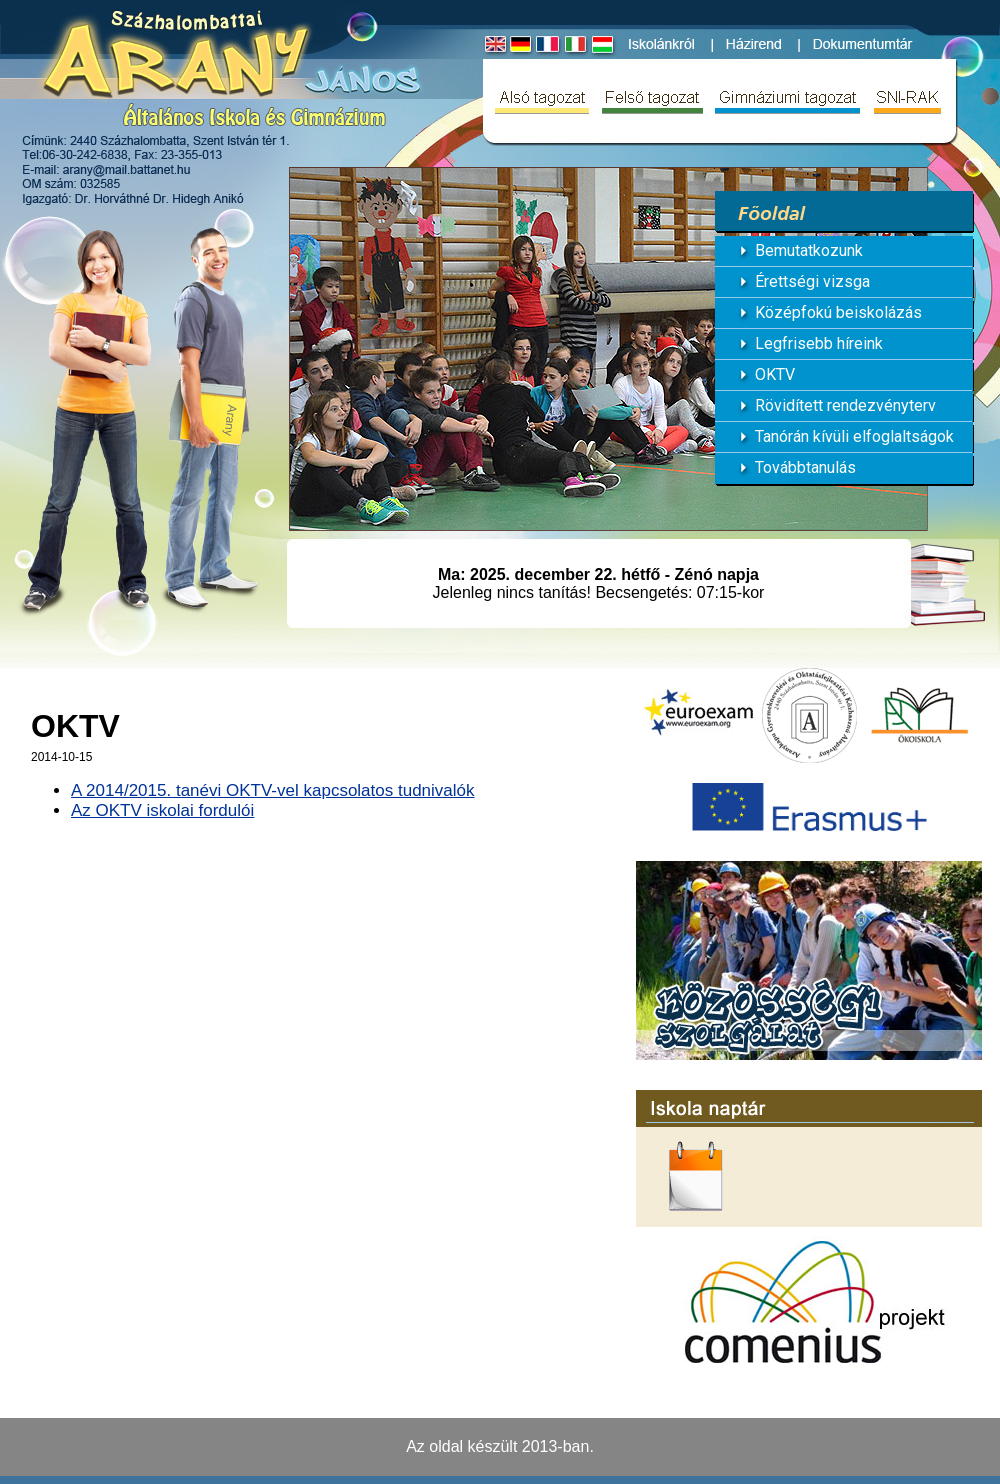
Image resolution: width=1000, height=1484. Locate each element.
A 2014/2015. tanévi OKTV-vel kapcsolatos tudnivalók (273, 790)
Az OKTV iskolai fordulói (162, 810)
